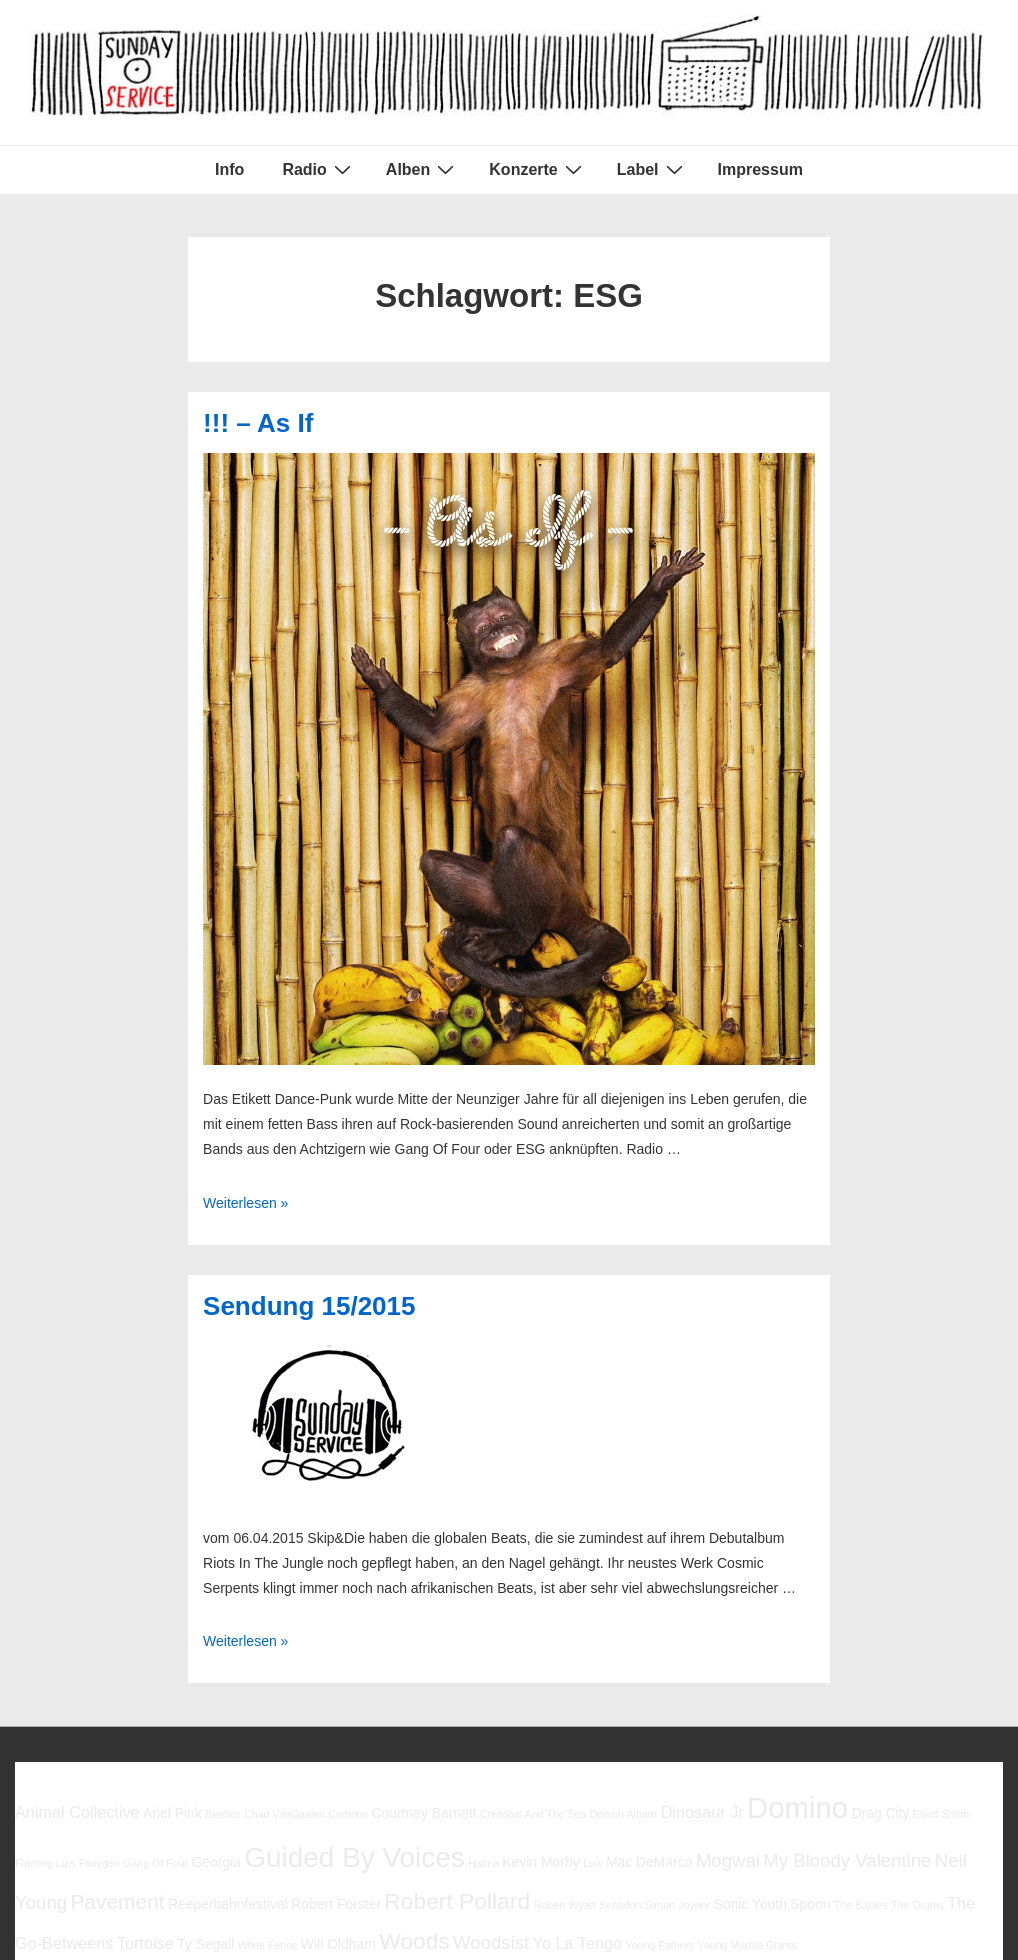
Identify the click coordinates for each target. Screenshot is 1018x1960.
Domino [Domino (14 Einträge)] (797, 1807)
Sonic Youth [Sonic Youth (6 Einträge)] (750, 1904)
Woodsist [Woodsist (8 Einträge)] (491, 1942)
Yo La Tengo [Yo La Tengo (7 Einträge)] (577, 1943)
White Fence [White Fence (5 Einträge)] (268, 1945)
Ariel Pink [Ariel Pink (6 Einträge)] (172, 1813)
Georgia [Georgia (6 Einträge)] (216, 1862)
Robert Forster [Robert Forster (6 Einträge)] (336, 1904)
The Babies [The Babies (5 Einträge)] (861, 1905)
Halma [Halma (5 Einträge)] (483, 1863)
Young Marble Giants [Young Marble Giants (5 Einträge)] (747, 1945)
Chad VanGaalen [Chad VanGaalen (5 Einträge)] (284, 1814)
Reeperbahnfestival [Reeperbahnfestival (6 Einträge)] (228, 1904)
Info (229, 169)
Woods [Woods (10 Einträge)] (414, 1941)
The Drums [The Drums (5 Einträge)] (917, 1905)
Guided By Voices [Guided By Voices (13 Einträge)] (354, 1857)
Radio (318, 169)
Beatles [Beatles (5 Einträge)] (223, 1814)
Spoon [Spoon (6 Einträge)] (810, 1904)
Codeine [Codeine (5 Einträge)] (348, 1814)
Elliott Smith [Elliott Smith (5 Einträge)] (941, 1814)
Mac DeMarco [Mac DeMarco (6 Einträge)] (649, 1862)
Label (652, 169)
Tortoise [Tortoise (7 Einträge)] (145, 1943)
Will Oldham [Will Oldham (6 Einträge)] (338, 1944)
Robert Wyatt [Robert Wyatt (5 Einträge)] (564, 1905)
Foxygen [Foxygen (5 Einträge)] (99, 1863)
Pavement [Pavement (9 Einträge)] (117, 1901)
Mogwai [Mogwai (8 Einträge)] (728, 1860)
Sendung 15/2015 (309, 1306)
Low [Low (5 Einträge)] (593, 1863)
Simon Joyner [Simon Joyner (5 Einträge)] (677, 1905)
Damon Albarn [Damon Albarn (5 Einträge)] (624, 1814)
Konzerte (537, 169)
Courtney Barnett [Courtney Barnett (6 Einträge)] (423, 1813)
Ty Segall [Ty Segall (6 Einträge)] (205, 1944)
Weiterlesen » (245, 1203)
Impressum (760, 169)
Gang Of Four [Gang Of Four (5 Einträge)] (155, 1863)
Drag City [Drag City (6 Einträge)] (880, 1813)
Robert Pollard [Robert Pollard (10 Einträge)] (457, 1901)
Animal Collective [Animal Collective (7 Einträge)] (77, 1812)
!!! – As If (258, 423)
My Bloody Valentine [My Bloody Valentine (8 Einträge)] (847, 1860)
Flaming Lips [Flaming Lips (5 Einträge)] (45, 1863)
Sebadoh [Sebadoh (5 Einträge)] (620, 1905)
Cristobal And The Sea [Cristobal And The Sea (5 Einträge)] (533, 1814)
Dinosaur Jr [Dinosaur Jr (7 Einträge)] (702, 1812)
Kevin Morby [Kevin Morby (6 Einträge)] (540, 1862)
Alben (422, 169)
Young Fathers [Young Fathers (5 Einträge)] (659, 1945)
